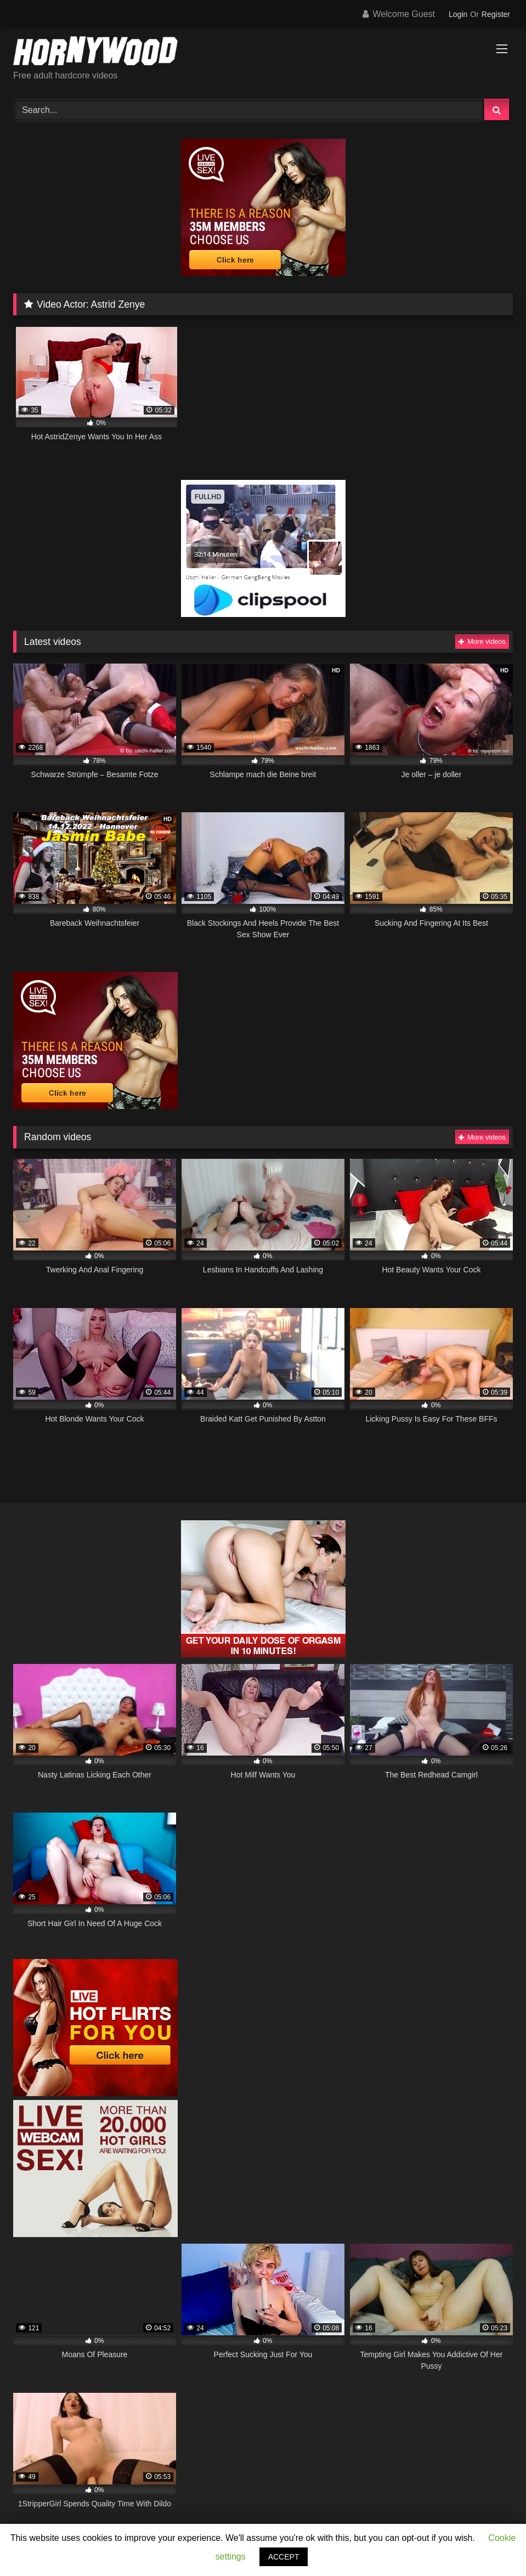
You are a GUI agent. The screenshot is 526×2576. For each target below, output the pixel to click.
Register (496, 14)
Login (458, 14)
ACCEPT (283, 2556)
